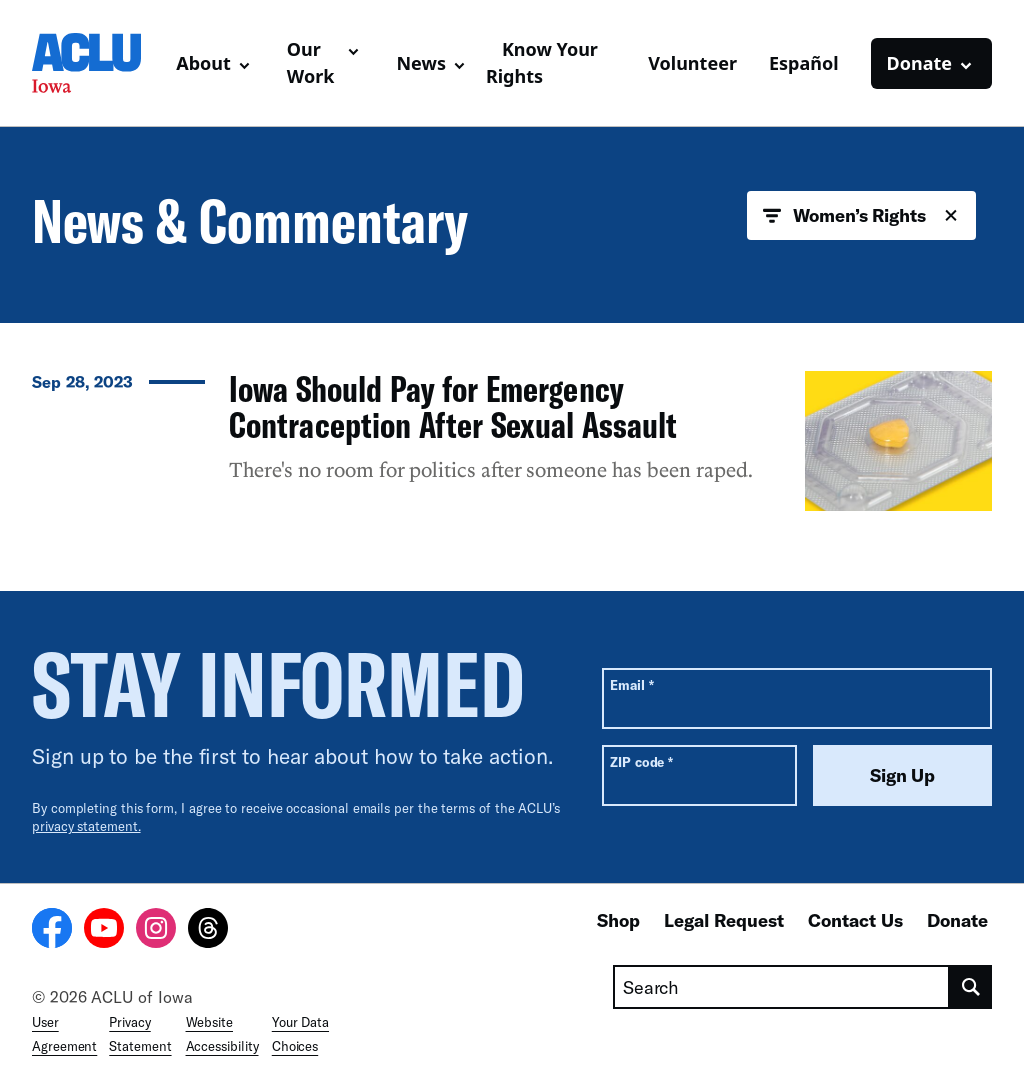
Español (804, 63)
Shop (618, 920)
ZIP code (641, 761)
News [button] (420, 63)
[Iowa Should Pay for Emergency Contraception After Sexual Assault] (512, 441)
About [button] (203, 63)
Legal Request (724, 920)
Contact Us (855, 920)
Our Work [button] (311, 62)
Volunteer (692, 63)
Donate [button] (919, 63)
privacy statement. (86, 826)
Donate (957, 920)
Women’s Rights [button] (861, 216)
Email (631, 684)
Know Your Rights (542, 62)
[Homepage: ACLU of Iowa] (96, 63)
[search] (971, 987)
